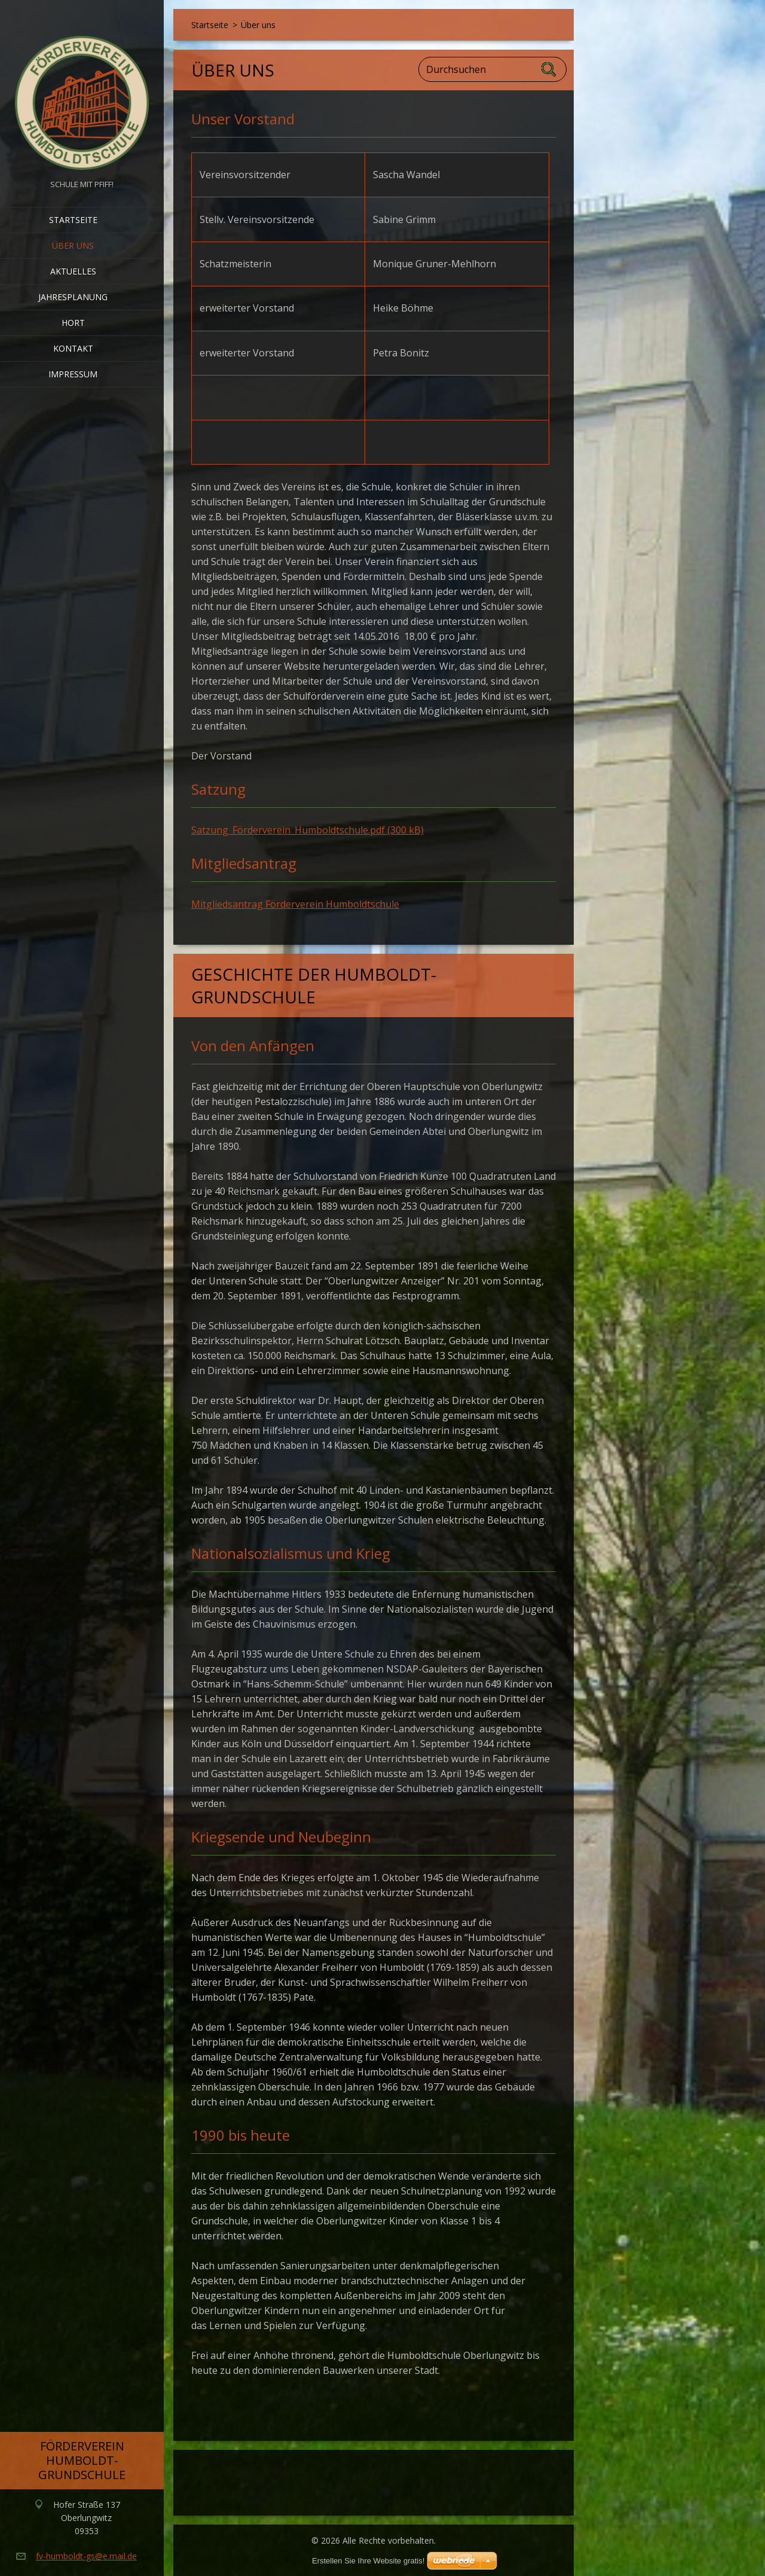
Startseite (73, 219)
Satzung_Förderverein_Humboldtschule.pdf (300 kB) (307, 830)
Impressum (72, 374)
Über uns (73, 245)
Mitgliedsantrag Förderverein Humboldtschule (295, 904)
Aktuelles (73, 271)
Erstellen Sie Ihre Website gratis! (368, 2560)
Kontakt (73, 348)
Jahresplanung (73, 297)
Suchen (549, 69)
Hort (73, 322)
